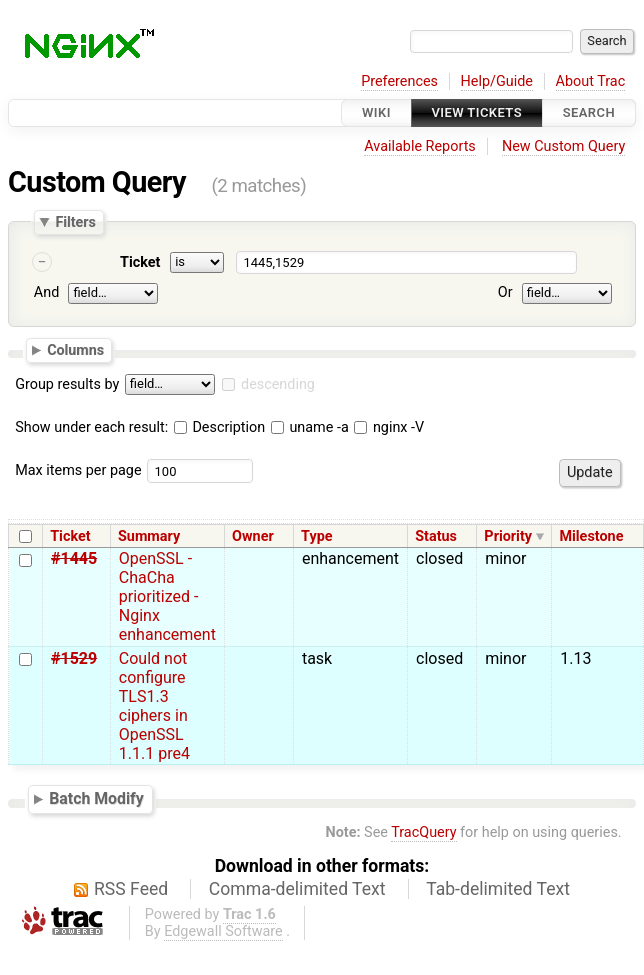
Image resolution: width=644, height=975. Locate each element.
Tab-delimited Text (498, 889)
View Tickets (477, 112)
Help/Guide (497, 81)
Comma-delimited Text (297, 889)
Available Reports (420, 146)
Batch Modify (96, 798)
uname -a (310, 427)
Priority (508, 536)
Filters (75, 222)
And (46, 292)
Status (436, 536)
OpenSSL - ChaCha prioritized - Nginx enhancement (167, 596)
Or (505, 292)
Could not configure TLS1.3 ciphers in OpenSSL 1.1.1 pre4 (154, 706)
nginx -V (389, 427)
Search (589, 112)
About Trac (591, 81)
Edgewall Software (223, 931)
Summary (149, 536)
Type (316, 536)
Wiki (376, 112)
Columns (75, 350)
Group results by (67, 384)
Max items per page (78, 470)
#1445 (74, 558)
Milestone (591, 536)
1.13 (575, 658)
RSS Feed (131, 889)
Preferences (399, 81)
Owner (253, 536)
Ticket (140, 262)
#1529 (74, 658)
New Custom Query (563, 146)
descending (278, 384)
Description (219, 427)
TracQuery (423, 832)
